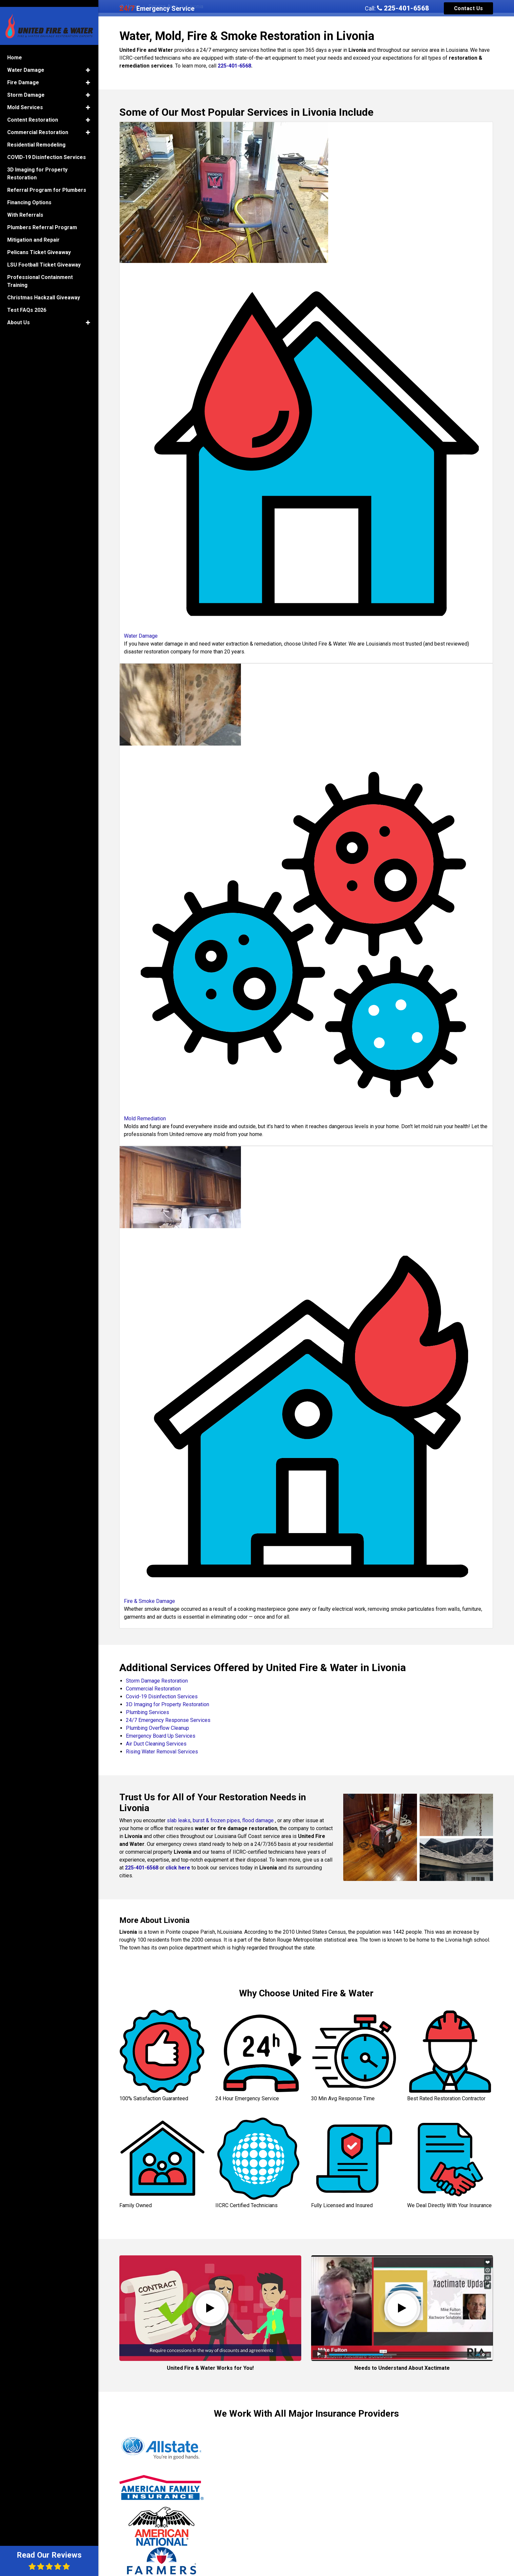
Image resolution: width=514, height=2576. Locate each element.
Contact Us (468, 8)
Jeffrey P (136, 2492)
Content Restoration (32, 112)
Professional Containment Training (40, 273)
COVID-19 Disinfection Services (46, 149)
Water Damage (25, 62)
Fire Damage (23, 74)
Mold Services (25, 99)
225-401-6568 (403, 8)
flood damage (258, 1820)
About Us (18, 314)
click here (178, 1868)
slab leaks (178, 1820)
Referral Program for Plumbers (46, 182)
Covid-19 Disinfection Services (162, 1696)
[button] (88, 62)
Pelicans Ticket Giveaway (39, 244)
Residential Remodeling (36, 136)
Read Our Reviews (49, 2560)
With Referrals (25, 207)
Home (14, 49)
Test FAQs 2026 (26, 302)
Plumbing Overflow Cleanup (157, 1728)
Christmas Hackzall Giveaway (43, 289)
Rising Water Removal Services (162, 1751)
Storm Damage (26, 87)
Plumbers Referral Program (42, 219)
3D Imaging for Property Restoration (167, 1704)
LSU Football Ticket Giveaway (44, 256)
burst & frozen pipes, (217, 1820)
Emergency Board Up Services (160, 1736)
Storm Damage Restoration (157, 1681)
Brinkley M (266, 2496)
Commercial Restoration (153, 1689)
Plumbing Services (147, 1712)
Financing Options (29, 194)
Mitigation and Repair (33, 232)
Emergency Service (156, 8)
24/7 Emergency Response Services (168, 1720)
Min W (388, 2504)
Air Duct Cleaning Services (156, 1744)
